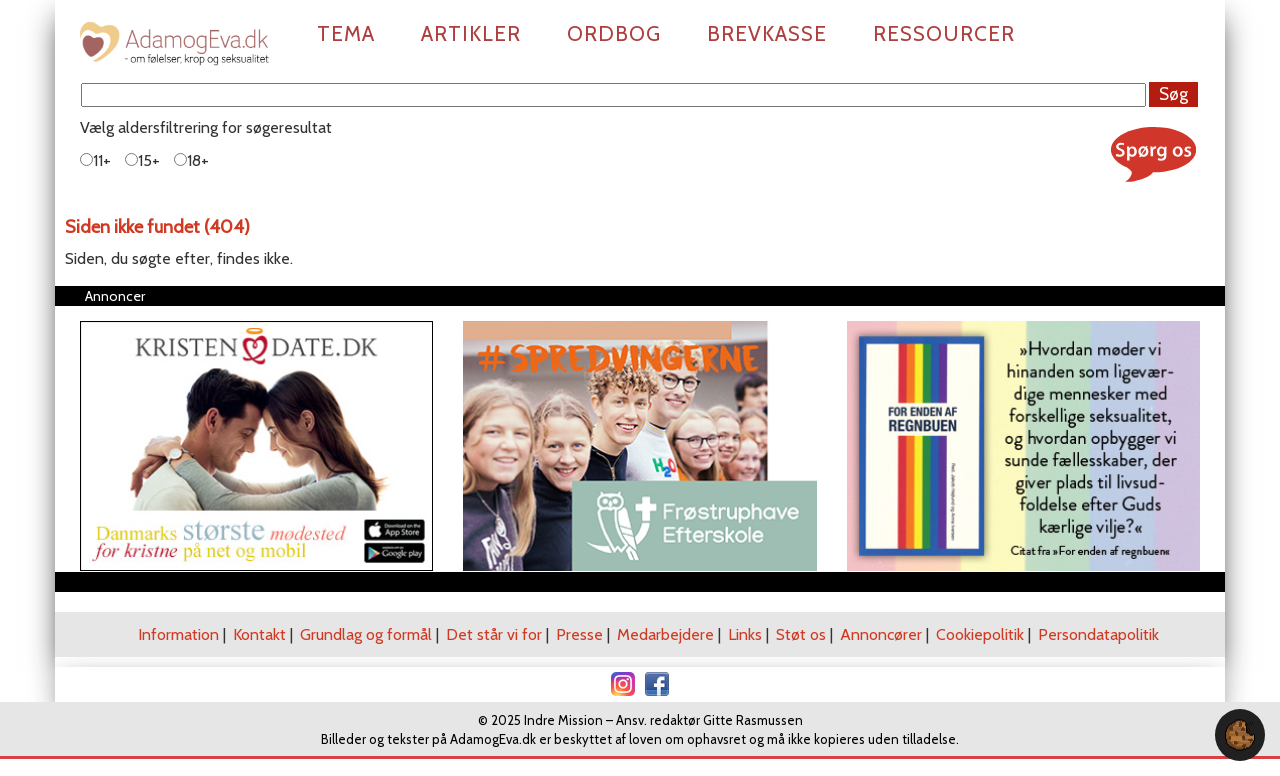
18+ (191, 160)
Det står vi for (494, 634)
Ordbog (614, 33)
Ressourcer (944, 33)
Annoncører (881, 634)
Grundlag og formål (366, 634)
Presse (579, 634)
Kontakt (259, 634)
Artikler (471, 33)
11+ (95, 160)
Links (745, 634)
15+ (142, 160)
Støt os (801, 634)
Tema (346, 33)
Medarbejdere (665, 634)
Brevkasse (767, 33)
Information (178, 634)
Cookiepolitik (980, 634)
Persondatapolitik (1098, 634)
